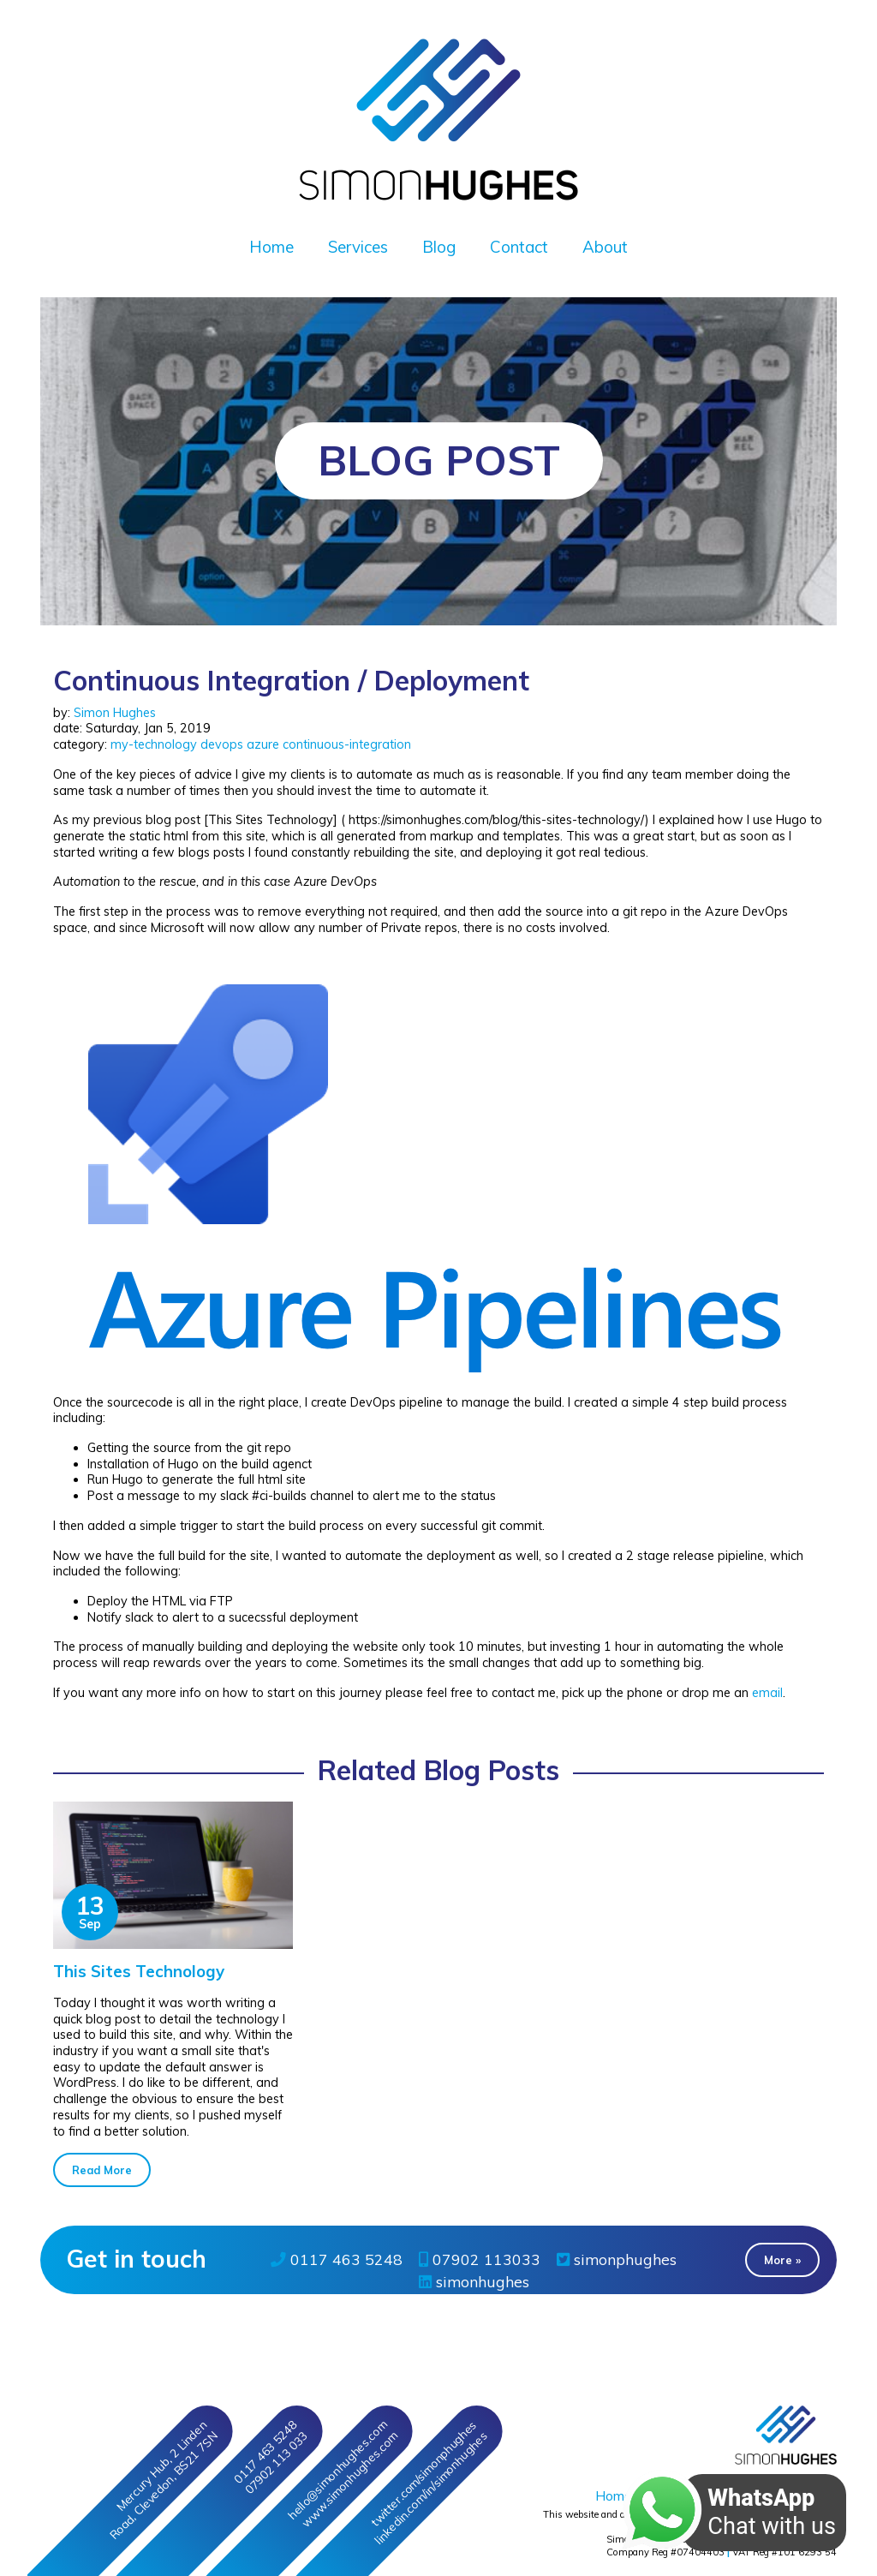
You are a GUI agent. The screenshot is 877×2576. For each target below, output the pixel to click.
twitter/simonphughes (423, 2473)
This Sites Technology (138, 1971)
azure (263, 744)
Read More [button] (102, 2170)
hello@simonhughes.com (336, 2470)
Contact (519, 246)
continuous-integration (347, 744)
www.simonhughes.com (349, 2480)
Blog (439, 246)
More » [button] (782, 2260)
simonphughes (617, 2259)
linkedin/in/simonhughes (430, 2488)
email (767, 1692)
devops (221, 744)
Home (271, 246)
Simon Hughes (115, 712)
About (605, 246)
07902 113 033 (276, 2463)
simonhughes (474, 2281)
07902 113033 (479, 2259)
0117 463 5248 (337, 2259)
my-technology (153, 744)
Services (358, 246)
